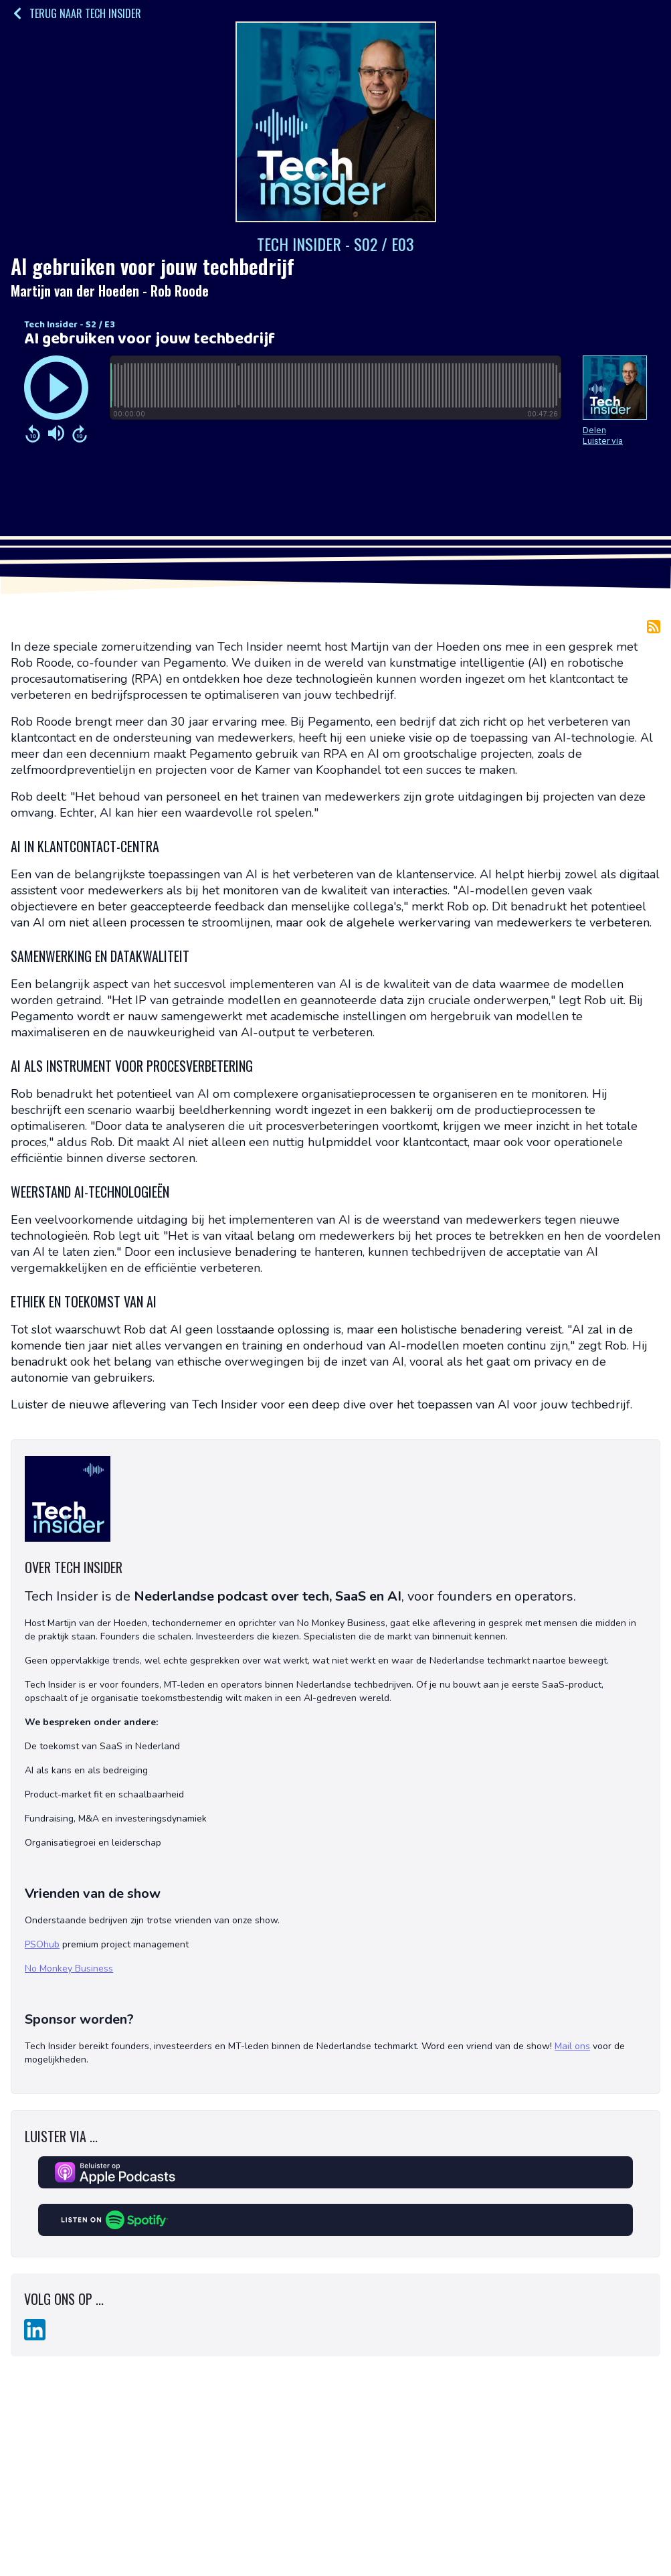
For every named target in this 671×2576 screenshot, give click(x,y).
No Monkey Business (69, 1968)
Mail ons (572, 2046)
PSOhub (42, 1944)
